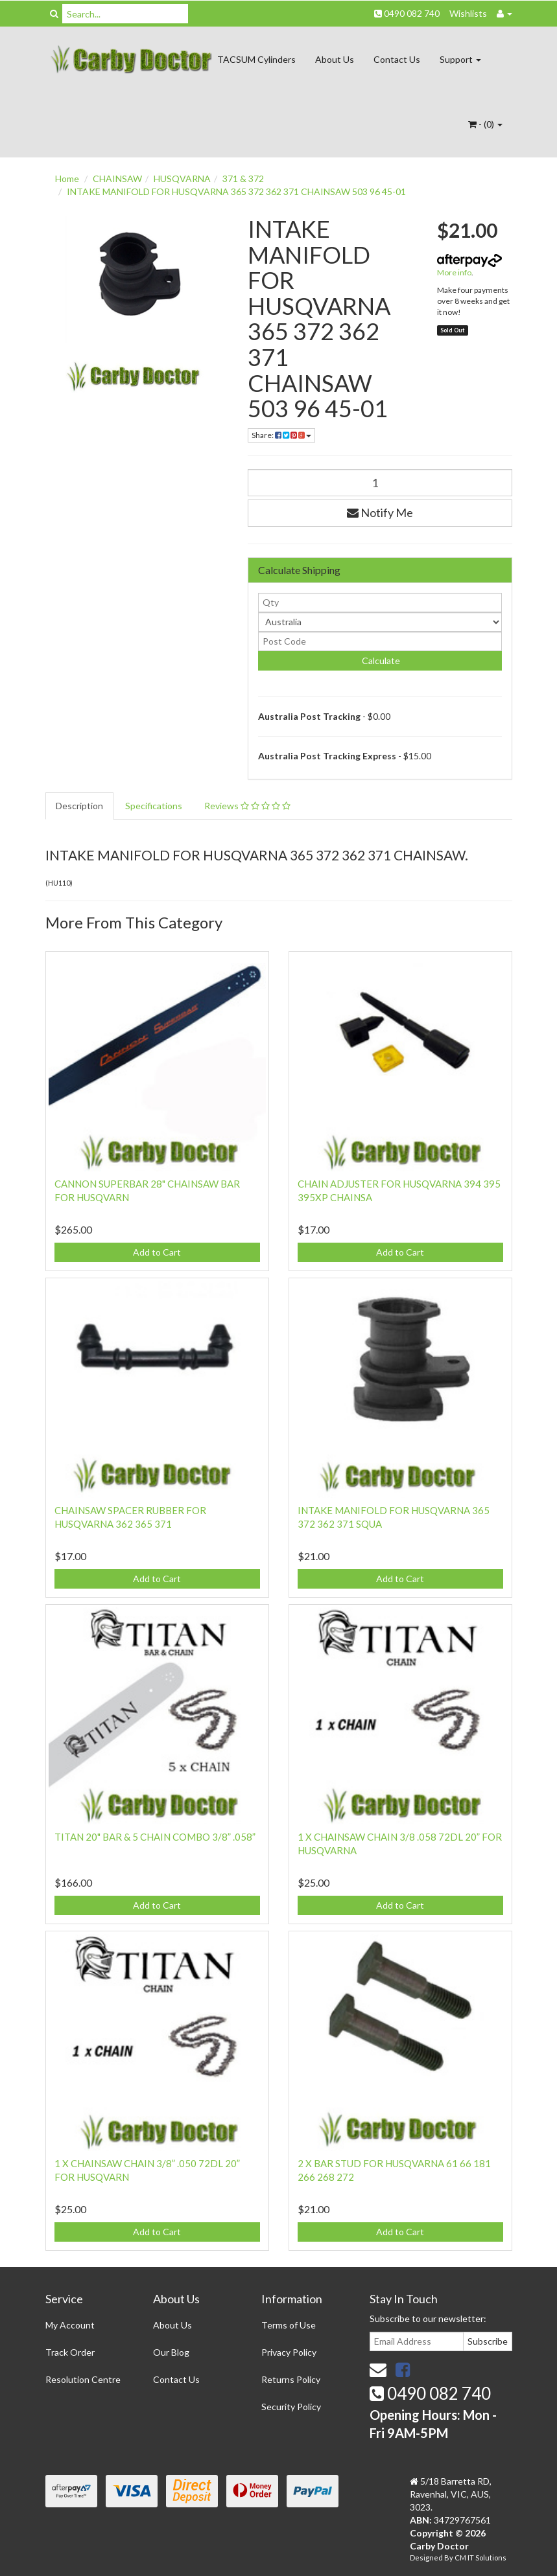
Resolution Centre (83, 2379)
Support (460, 59)
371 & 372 (243, 178)
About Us (334, 59)
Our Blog (171, 2352)
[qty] (380, 602)
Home (67, 178)
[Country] (380, 622)
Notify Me (380, 512)
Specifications (153, 805)
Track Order (70, 2352)
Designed (427, 2557)
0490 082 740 (407, 13)
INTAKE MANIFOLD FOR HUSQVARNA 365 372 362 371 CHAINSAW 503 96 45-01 (236, 191)
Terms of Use (288, 2324)
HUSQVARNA (182, 178)
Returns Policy (290, 2379)
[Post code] (380, 641)
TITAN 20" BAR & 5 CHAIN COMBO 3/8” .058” (154, 1837)
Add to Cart (157, 1252)
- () (485, 124)
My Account (70, 2324)
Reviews (247, 805)
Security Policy (291, 2406)
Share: (281, 435)
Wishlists (468, 13)
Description (79, 805)
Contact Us (396, 59)
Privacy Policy (288, 2352)
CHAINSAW (117, 178)
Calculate (380, 660)
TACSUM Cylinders (256, 59)
